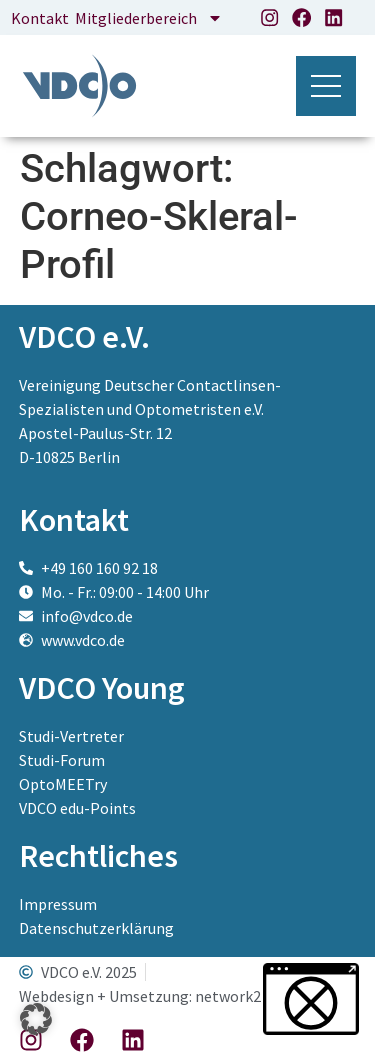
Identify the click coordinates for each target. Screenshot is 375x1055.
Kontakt (40, 18)
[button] (36, 1019)
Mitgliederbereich (149, 18)
